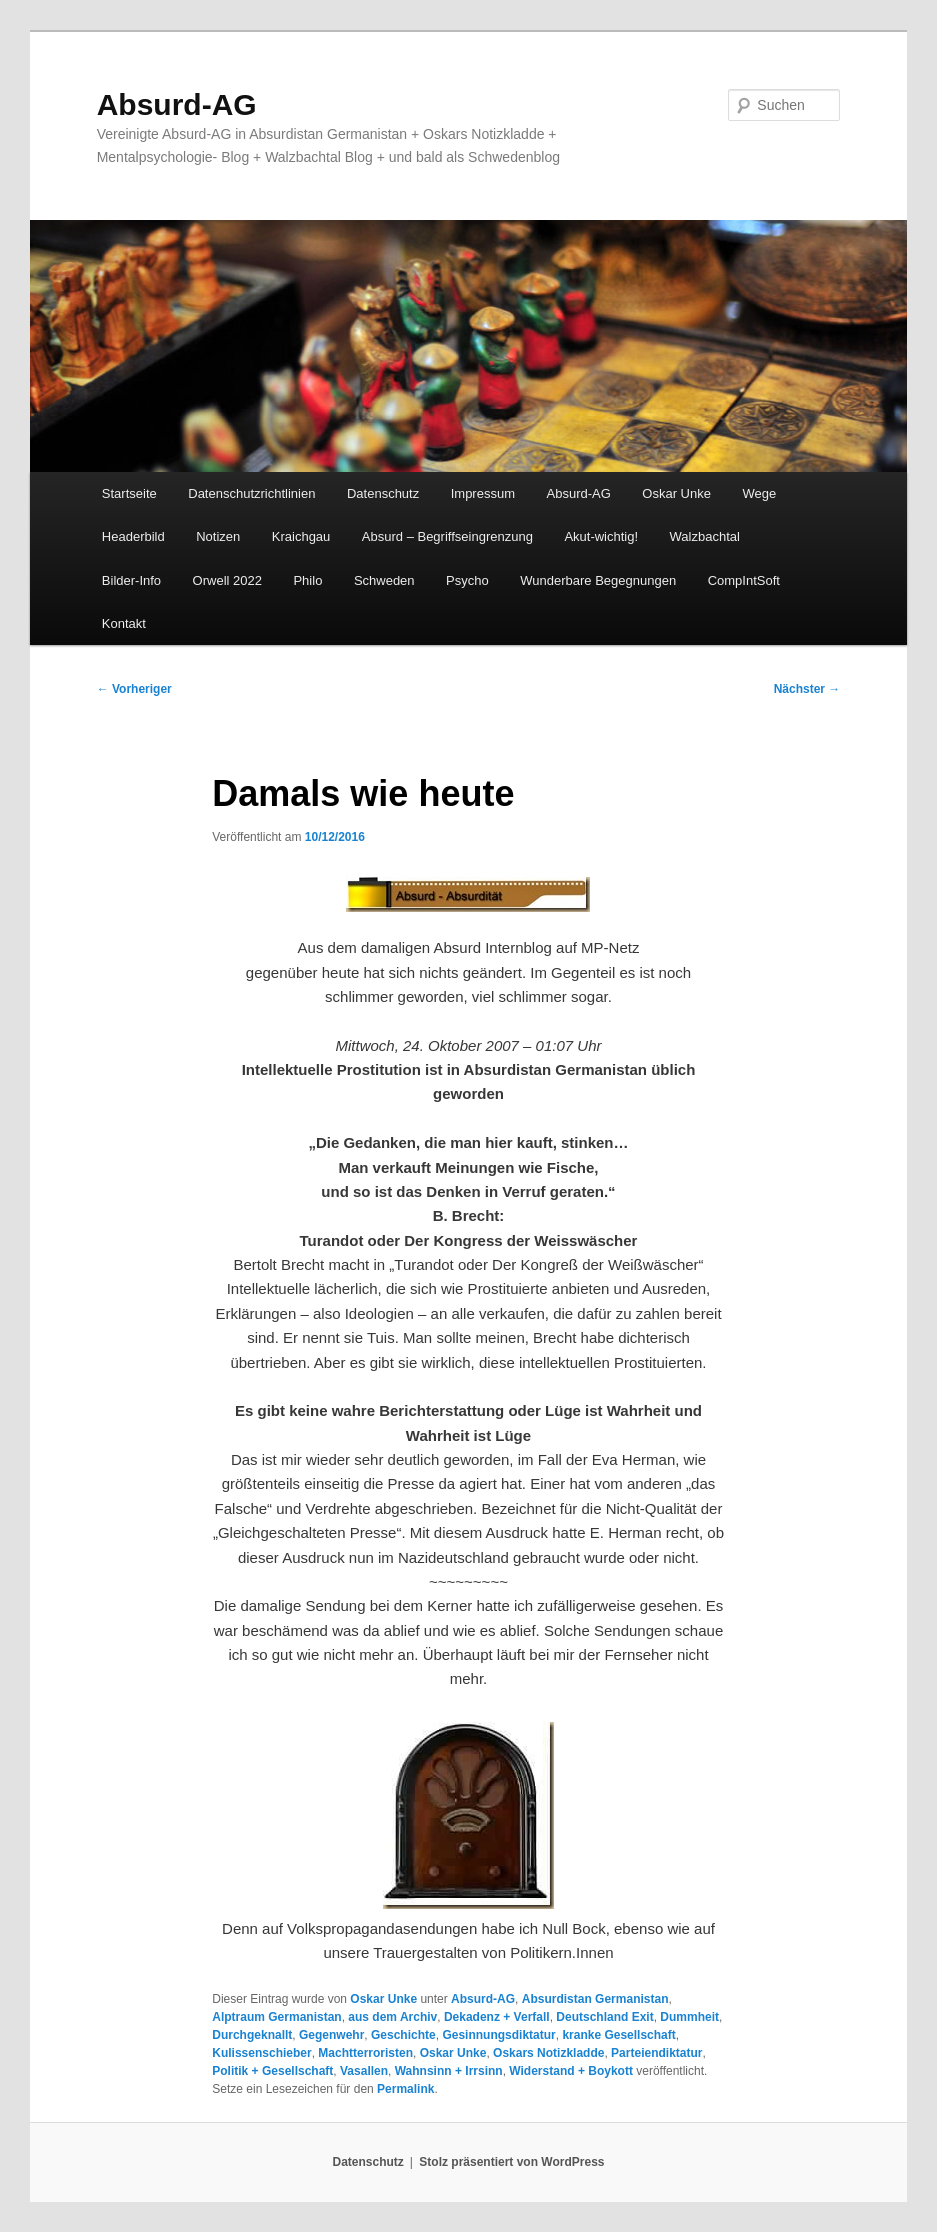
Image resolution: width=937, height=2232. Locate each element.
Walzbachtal (705, 536)
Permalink (405, 2089)
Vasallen (364, 2071)
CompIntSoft (744, 580)
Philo (307, 580)
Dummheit (689, 2017)
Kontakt (124, 623)
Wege (759, 493)
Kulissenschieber (261, 2053)
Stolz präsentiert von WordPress (511, 2162)
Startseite (129, 493)
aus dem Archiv (392, 2017)
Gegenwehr (331, 2035)
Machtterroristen (365, 2053)
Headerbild (133, 536)
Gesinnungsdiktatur (498, 2035)
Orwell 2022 (227, 580)
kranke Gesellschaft (618, 2035)
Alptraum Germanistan (276, 2017)
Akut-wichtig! (601, 536)
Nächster (807, 689)
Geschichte (403, 2035)
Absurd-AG (177, 104)
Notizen (218, 536)
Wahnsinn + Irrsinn (449, 2071)
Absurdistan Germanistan (595, 1999)
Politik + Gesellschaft (272, 2071)
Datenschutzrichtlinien (251, 493)
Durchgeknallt (252, 2035)
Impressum (483, 493)
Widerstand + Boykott (571, 2071)
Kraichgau (301, 536)
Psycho (467, 580)
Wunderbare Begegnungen (598, 580)
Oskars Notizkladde (548, 2053)
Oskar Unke (676, 493)
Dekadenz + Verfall (497, 2017)
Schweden (384, 580)
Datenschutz (383, 493)
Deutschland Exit (604, 2017)
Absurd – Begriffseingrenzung (447, 536)
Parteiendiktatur (656, 2053)
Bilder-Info (131, 580)
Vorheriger (134, 689)
